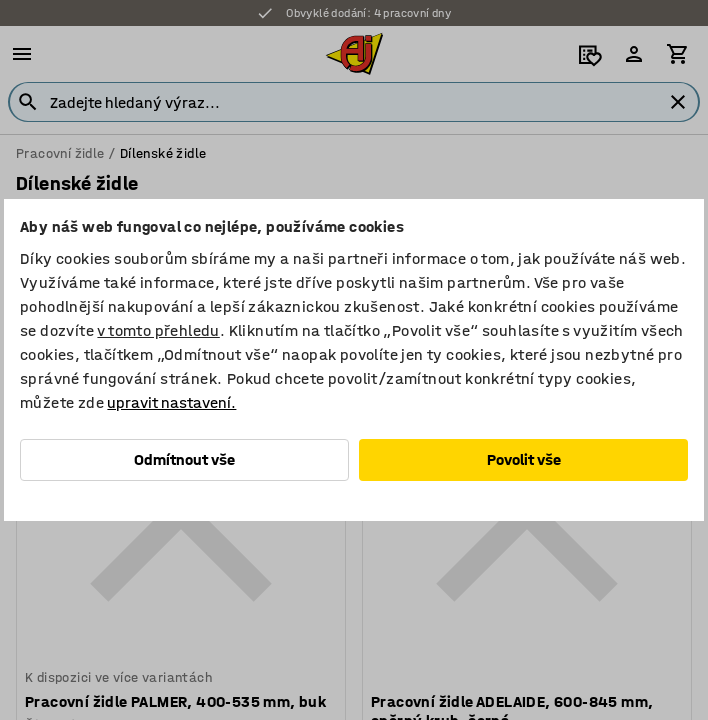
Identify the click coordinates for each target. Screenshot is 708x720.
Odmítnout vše (184, 459)
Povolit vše (524, 459)
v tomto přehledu (158, 330)
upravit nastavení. (171, 402)
